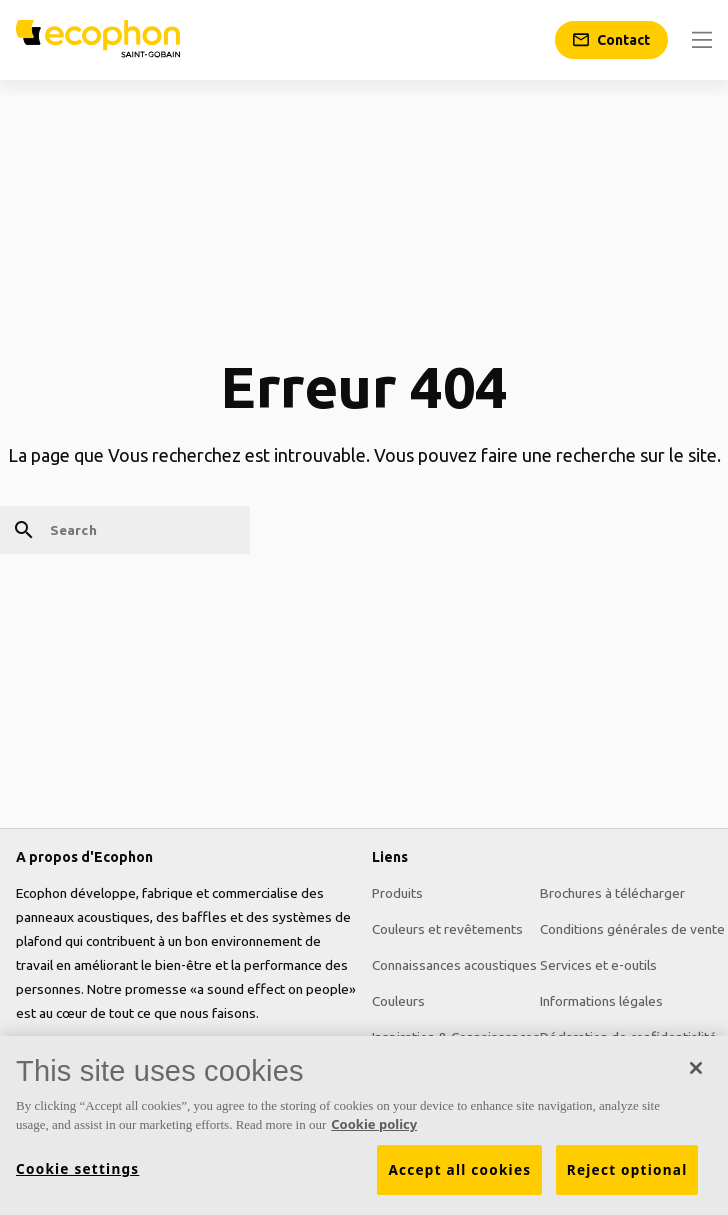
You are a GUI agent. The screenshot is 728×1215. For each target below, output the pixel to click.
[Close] (696, 1068)
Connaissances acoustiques (454, 965)
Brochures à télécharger (612, 893)
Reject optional (627, 1170)
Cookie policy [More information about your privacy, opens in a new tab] (374, 1125)
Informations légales (601, 1001)
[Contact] (611, 40)
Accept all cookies (459, 1170)
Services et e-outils (598, 965)
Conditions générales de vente (632, 929)
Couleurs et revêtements (447, 929)
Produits (397, 893)
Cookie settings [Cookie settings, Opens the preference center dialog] (77, 1169)
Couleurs (398, 1001)
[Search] (125, 530)
